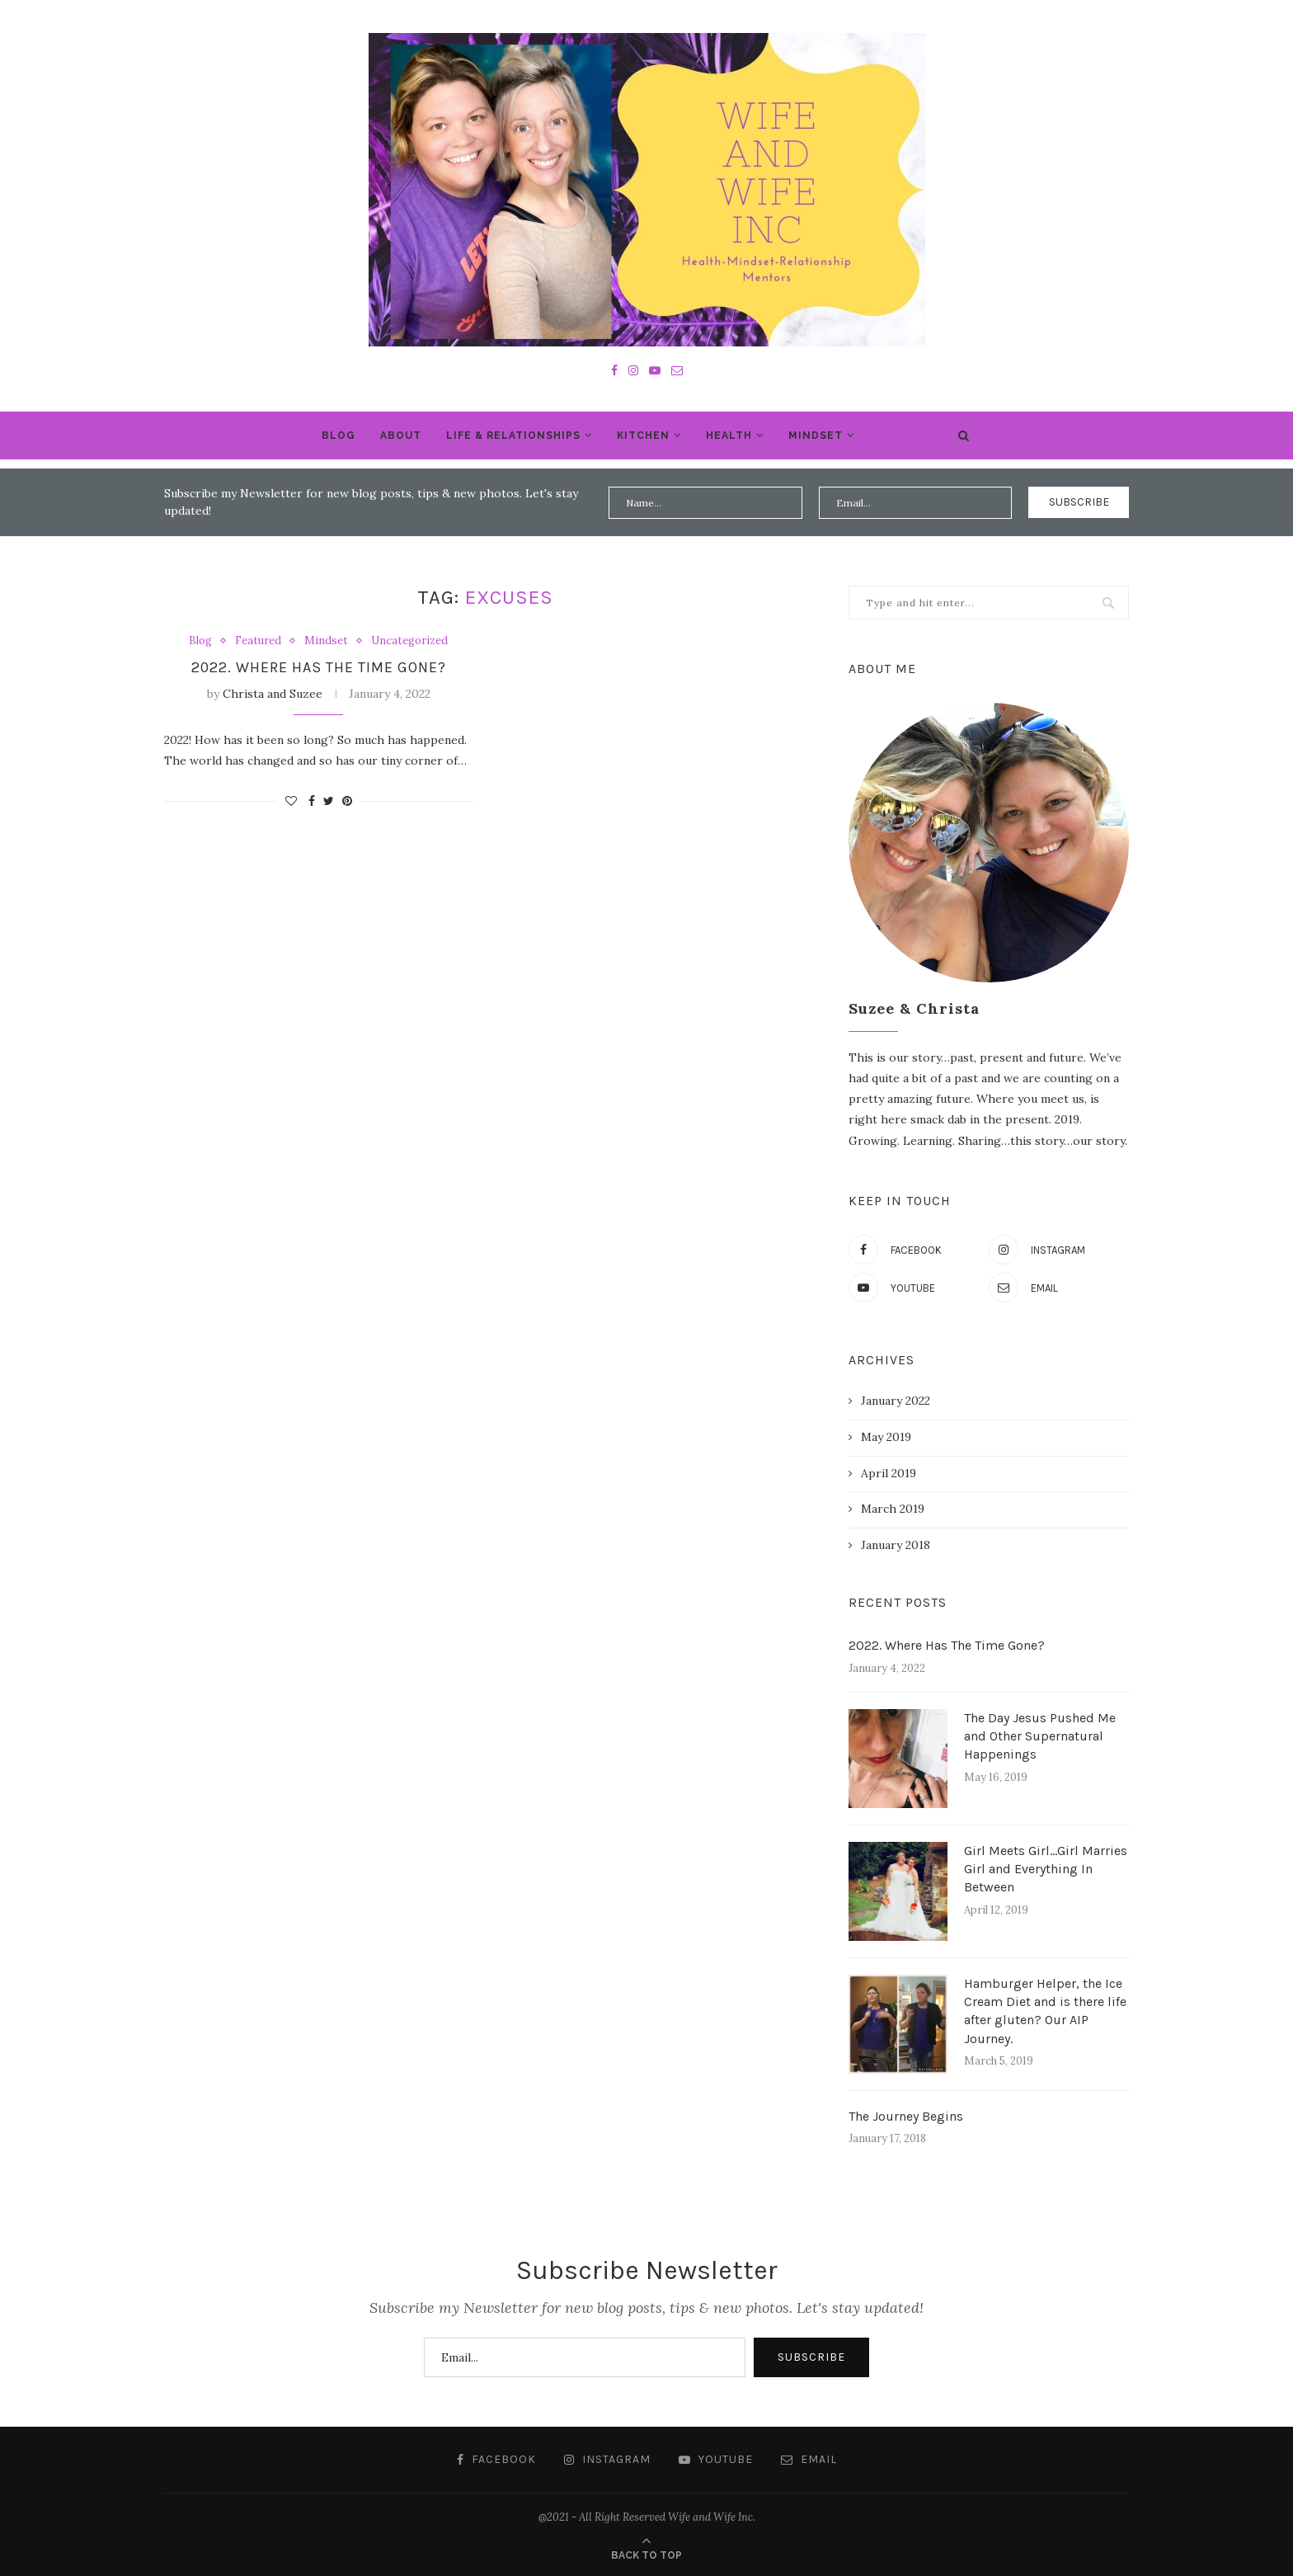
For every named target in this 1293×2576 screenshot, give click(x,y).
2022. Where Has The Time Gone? (318, 667)
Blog (338, 435)
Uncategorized (409, 641)
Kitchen (643, 435)
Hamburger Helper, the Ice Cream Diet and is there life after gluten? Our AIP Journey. (1045, 2011)
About (400, 435)
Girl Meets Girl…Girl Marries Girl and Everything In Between (1045, 1869)
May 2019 (886, 1436)
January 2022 (895, 1400)
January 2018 (895, 1545)
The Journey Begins (906, 2116)
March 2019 (892, 1508)
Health (729, 435)
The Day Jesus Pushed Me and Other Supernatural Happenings (1040, 1736)
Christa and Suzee (272, 693)
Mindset (815, 435)
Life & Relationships (513, 435)
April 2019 (888, 1473)
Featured (258, 641)
